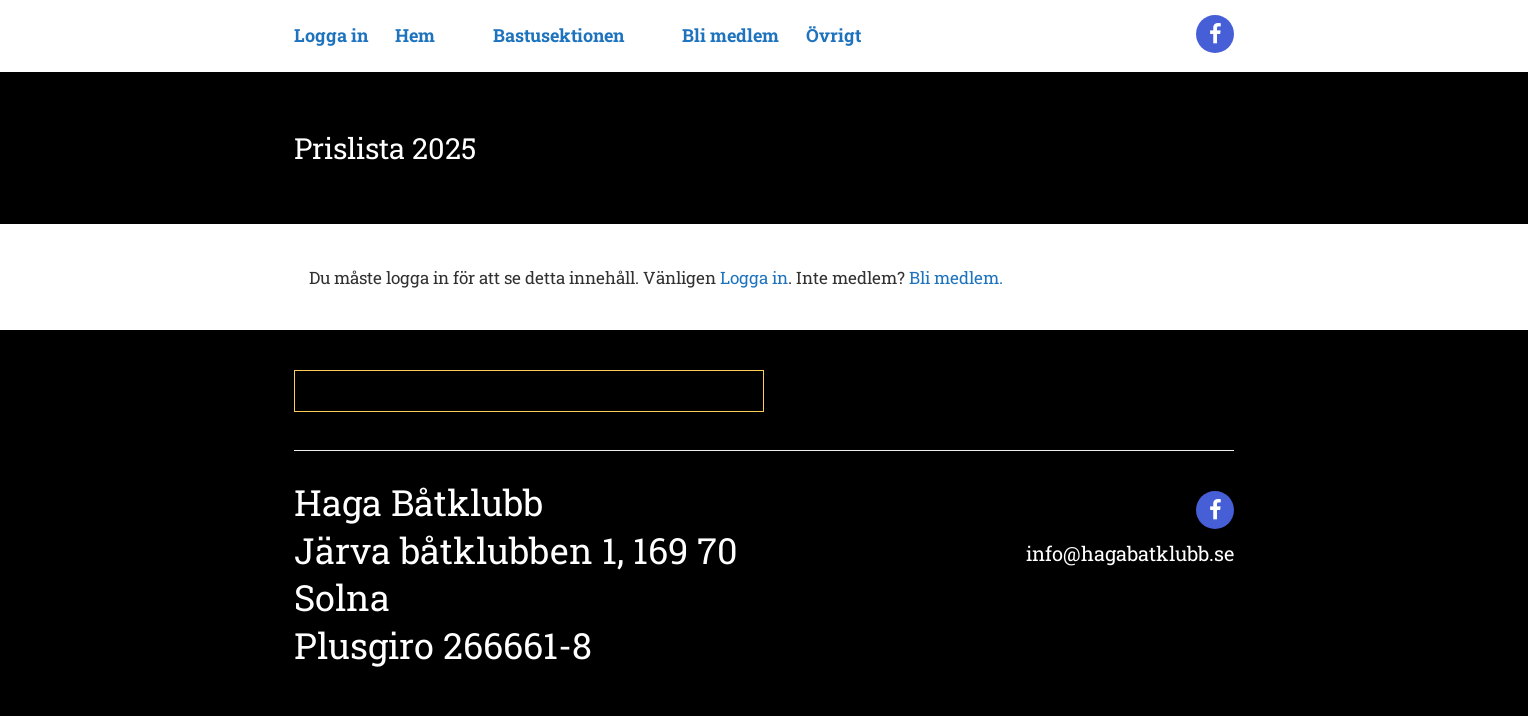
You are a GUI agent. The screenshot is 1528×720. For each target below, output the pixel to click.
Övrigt (833, 35)
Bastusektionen (558, 35)
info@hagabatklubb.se (1130, 553)
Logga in (331, 35)
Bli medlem (730, 35)
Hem (415, 35)
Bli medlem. (956, 277)
